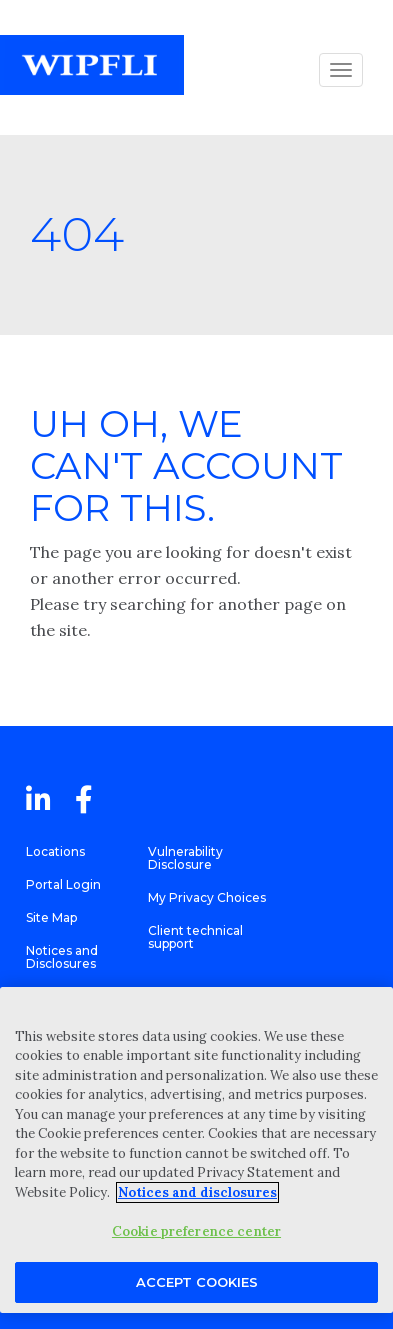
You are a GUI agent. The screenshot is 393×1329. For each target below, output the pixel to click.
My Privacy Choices (207, 897)
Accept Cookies (197, 1282)
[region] (196, 1150)
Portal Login (63, 884)
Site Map (51, 917)
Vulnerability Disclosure (185, 858)
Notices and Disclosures (62, 957)
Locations (55, 851)
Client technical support (195, 937)
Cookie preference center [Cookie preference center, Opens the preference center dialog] (196, 1231)
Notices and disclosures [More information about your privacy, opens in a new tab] (197, 1192)
